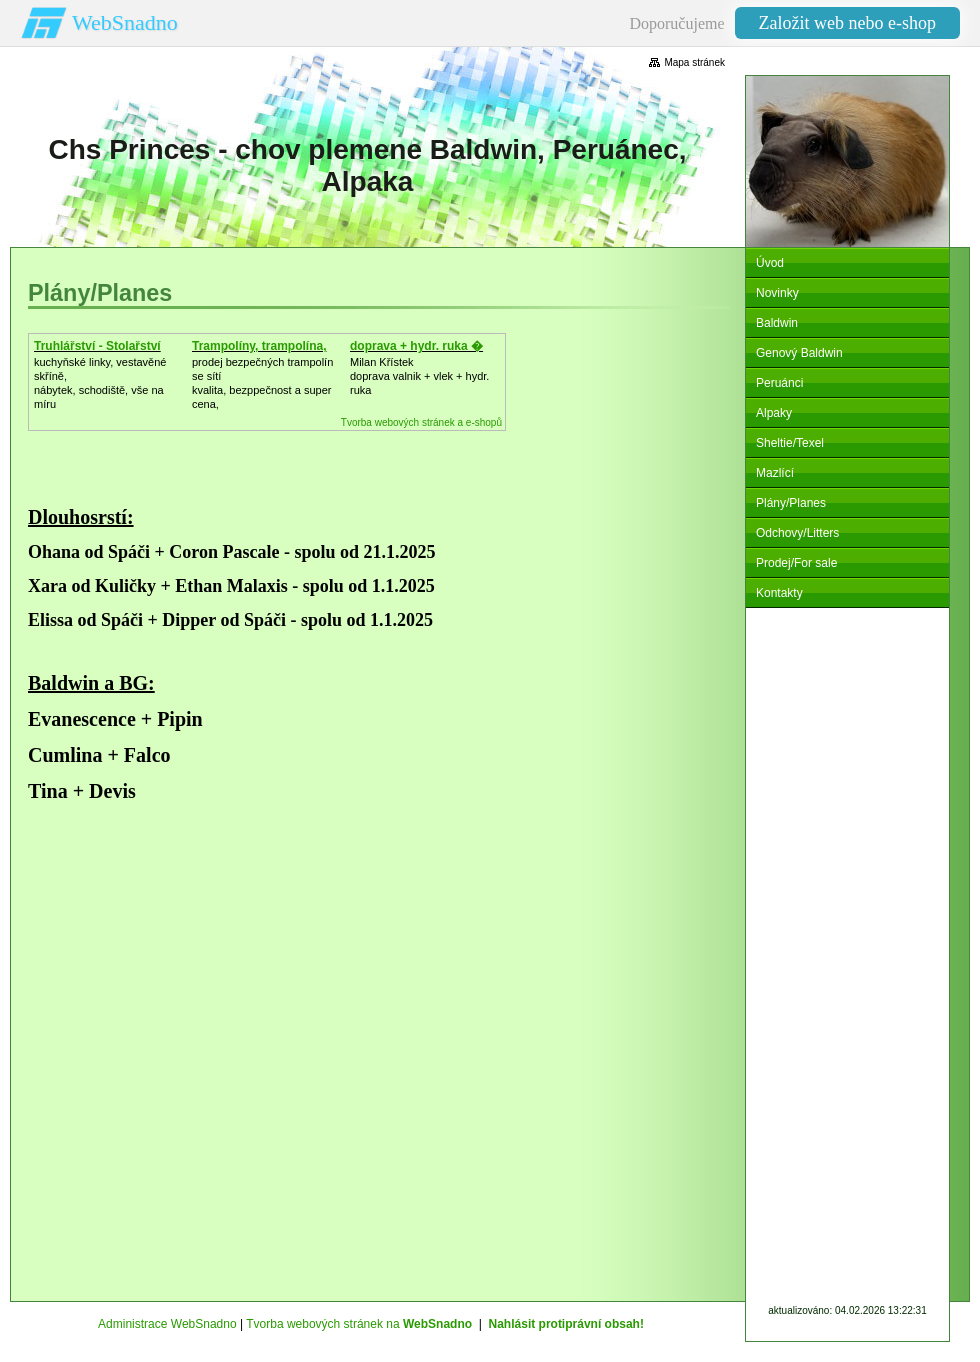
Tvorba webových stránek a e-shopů (421, 422)
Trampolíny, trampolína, (259, 346)
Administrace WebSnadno (167, 1324)
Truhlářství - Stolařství (97, 346)
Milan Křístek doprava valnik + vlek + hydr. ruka (419, 376)
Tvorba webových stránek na (359, 1324)
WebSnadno (125, 22)
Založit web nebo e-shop (847, 23)
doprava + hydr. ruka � (416, 346)
